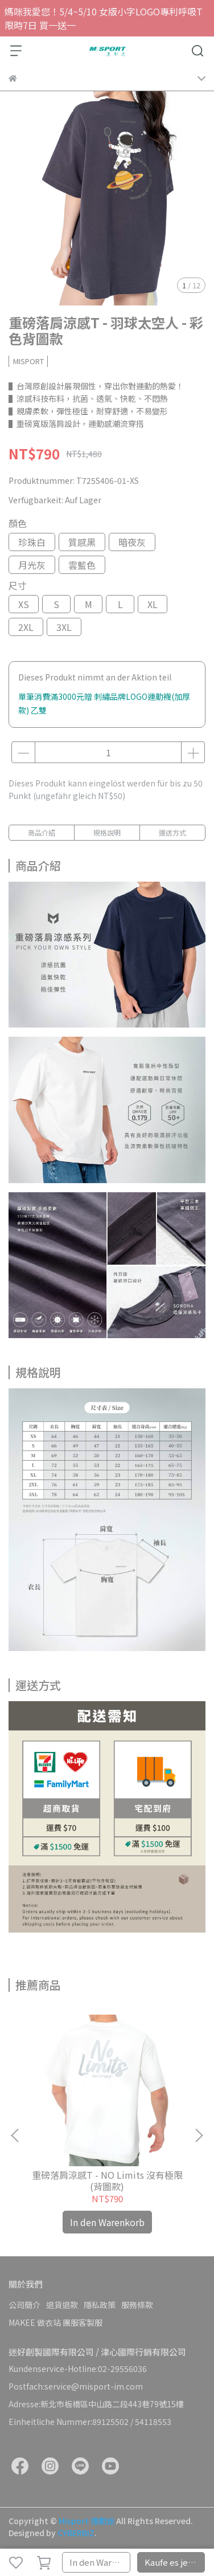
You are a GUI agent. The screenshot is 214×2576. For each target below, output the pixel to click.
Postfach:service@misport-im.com (76, 2386)
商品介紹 (41, 832)
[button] (198, 2135)
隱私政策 (100, 2304)
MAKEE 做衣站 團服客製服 (55, 2322)
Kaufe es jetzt (172, 2562)
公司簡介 (24, 2304)
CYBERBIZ (75, 2532)
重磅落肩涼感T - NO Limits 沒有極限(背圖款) (107, 2180)
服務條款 (137, 2304)
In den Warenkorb (99, 2562)
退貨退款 (62, 2304)
